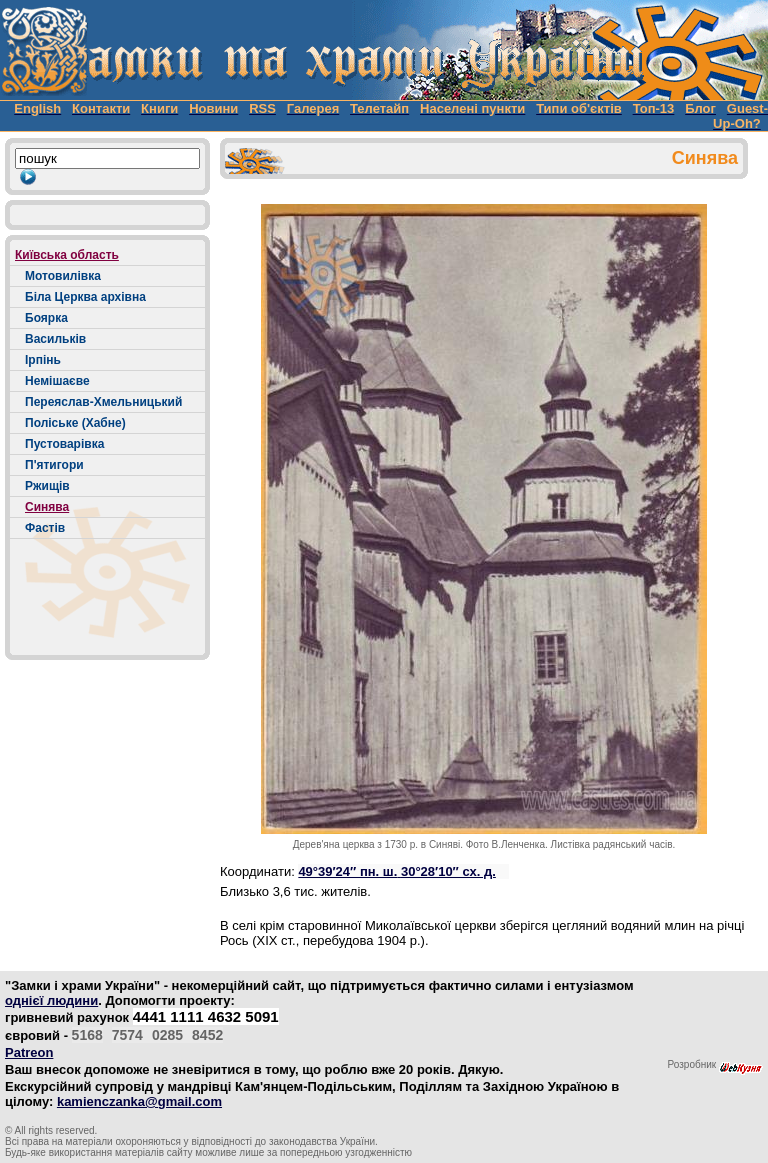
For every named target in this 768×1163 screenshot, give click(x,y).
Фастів (45, 528)
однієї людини (51, 1000)
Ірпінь (43, 360)
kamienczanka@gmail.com (139, 1101)
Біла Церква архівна (85, 297)
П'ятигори (54, 465)
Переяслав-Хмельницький (103, 402)
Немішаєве (57, 381)
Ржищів (47, 486)
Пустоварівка (64, 444)
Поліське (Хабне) (75, 423)
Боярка (46, 318)
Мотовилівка (63, 276)
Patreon (29, 1052)
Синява (47, 507)
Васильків (55, 339)
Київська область (67, 255)
